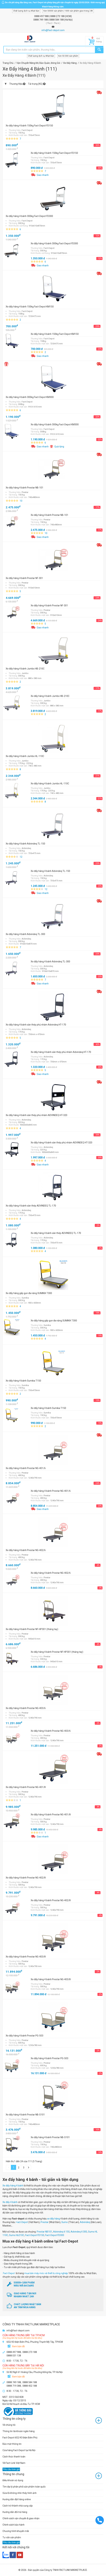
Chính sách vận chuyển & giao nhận (21, 2518)
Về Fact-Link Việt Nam (14, 2463)
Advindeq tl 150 (61, 2231)
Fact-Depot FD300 (54, 2235)
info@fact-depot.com (53, 30)
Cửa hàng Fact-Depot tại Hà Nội (19, 2450)
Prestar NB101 (44, 2231)
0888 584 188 (56, 19)
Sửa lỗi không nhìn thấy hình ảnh (20, 2493)
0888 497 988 (41, 16)
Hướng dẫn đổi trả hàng (15, 2512)
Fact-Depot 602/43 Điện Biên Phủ (20, 2437)
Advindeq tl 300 (79, 2231)
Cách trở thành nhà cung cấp (18, 2505)
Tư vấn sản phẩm (12, 2537)
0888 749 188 (40, 19)
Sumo (64, 2222)
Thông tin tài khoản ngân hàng (19, 2431)
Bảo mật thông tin (12, 2444)
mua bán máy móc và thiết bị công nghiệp (46, 2273)
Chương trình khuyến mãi (16, 2531)
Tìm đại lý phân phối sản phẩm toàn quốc (24, 2486)
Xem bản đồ (18, 2346)
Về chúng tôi (9, 2425)
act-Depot (22, 2222)
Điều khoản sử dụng (13, 2480)
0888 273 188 (57, 16)
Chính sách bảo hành (13, 2524)
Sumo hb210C (16, 2235)
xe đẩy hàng (53, 2218)
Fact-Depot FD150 (34, 2235)
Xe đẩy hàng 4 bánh (13, 2185)
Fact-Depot (9, 2273)
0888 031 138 (14, 2355)
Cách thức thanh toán (14, 2456)
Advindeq (85, 2222)
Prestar (44, 2222)
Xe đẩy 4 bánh (10, 2202)
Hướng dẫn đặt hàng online (17, 2499)
